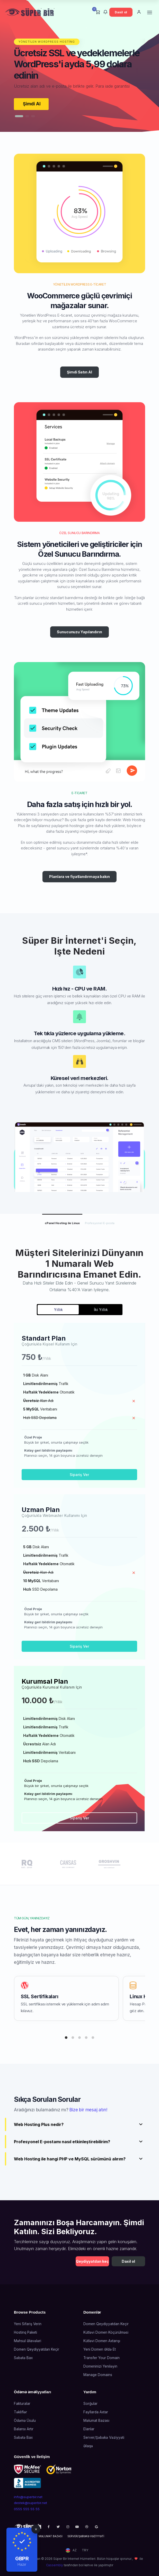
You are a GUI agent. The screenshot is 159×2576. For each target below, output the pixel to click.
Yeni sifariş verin (27, 2324)
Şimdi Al (31, 103)
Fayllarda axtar (95, 2412)
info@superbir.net (28, 2497)
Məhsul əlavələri (27, 2341)
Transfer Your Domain (101, 2358)
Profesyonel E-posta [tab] (99, 1223)
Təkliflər (20, 2412)
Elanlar (88, 2429)
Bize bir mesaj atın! (88, 2109)
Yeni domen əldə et (99, 2349)
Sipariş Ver (79, 1474)
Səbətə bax (23, 2358)
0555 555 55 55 (27, 2509)
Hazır (21, 2564)
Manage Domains (97, 2375)
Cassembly (54, 2565)
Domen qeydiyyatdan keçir (36, 2349)
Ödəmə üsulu (25, 2420)
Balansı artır (23, 2429)
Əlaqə (88, 2446)
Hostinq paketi (25, 2332)
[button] (105, 12)
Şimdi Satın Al (79, 372)
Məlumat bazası (96, 2420)
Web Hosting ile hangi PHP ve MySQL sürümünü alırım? (70, 2158)
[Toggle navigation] (149, 12)
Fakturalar (22, 2403)
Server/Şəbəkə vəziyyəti (103, 2437)
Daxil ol (121, 12)
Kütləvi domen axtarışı (101, 2341)
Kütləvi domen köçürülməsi (105, 2332)
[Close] (35, 2529)
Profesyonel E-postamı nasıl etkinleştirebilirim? (62, 2141)
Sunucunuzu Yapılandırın (79, 632)
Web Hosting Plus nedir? (39, 2124)
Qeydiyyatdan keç (92, 2261)
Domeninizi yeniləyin (100, 2366)
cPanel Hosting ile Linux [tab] (62, 1223)
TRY (85, 2550)
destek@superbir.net (30, 2503)
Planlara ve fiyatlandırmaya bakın (79, 876)
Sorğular (90, 2403)
